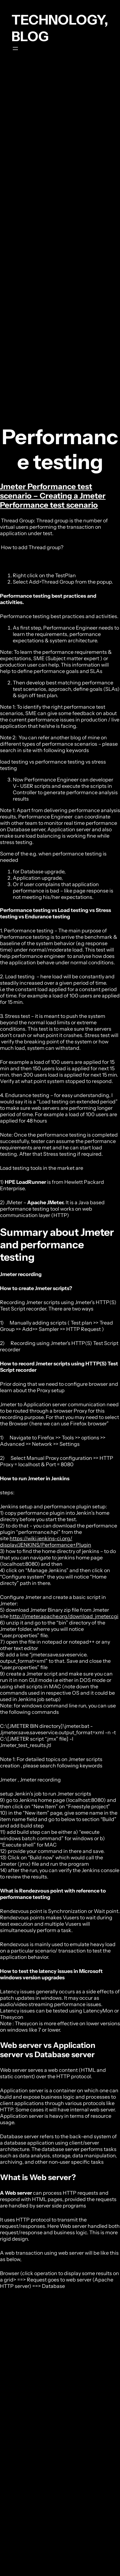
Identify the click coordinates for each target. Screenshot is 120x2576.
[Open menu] (15, 48)
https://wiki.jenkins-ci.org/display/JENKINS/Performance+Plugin (45, 1541)
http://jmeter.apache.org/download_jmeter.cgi (64, 1616)
